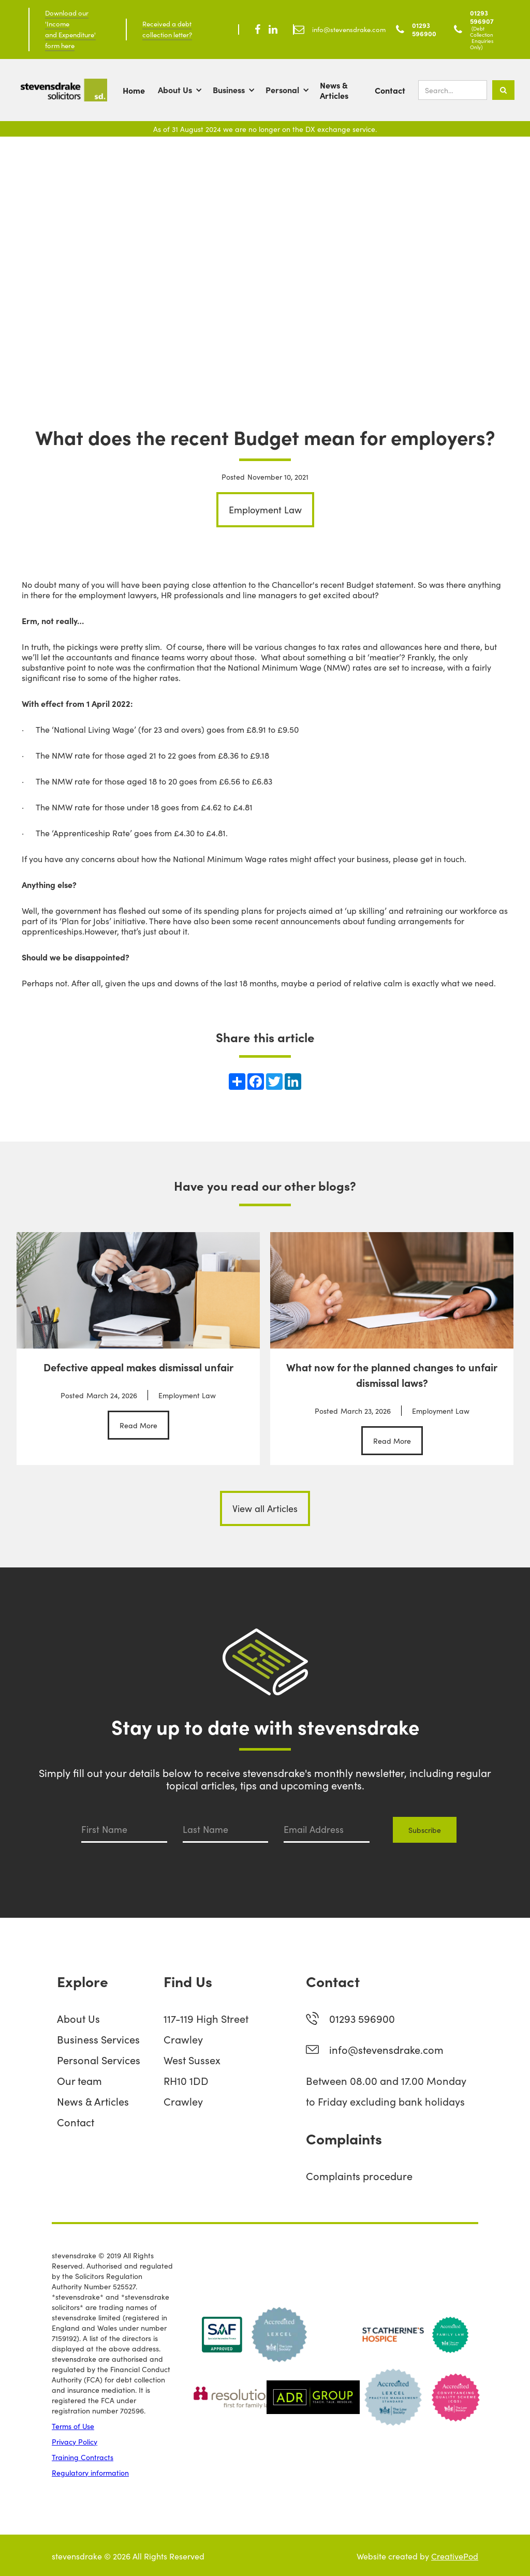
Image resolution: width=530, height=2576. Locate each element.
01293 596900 (362, 2018)
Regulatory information (90, 2472)
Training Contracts (82, 2457)
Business (229, 89)
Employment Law (265, 509)
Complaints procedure (359, 2175)
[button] (185, 90)
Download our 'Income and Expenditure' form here (70, 29)
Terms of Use (73, 2426)
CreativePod (454, 2556)
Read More (138, 1425)
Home (134, 90)
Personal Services (98, 2059)
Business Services (98, 2039)
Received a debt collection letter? (167, 29)
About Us (175, 89)
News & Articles (334, 90)
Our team (79, 2080)
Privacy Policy (74, 2441)
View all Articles (265, 1508)
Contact (390, 90)
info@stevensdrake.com (386, 2049)
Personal (282, 89)
